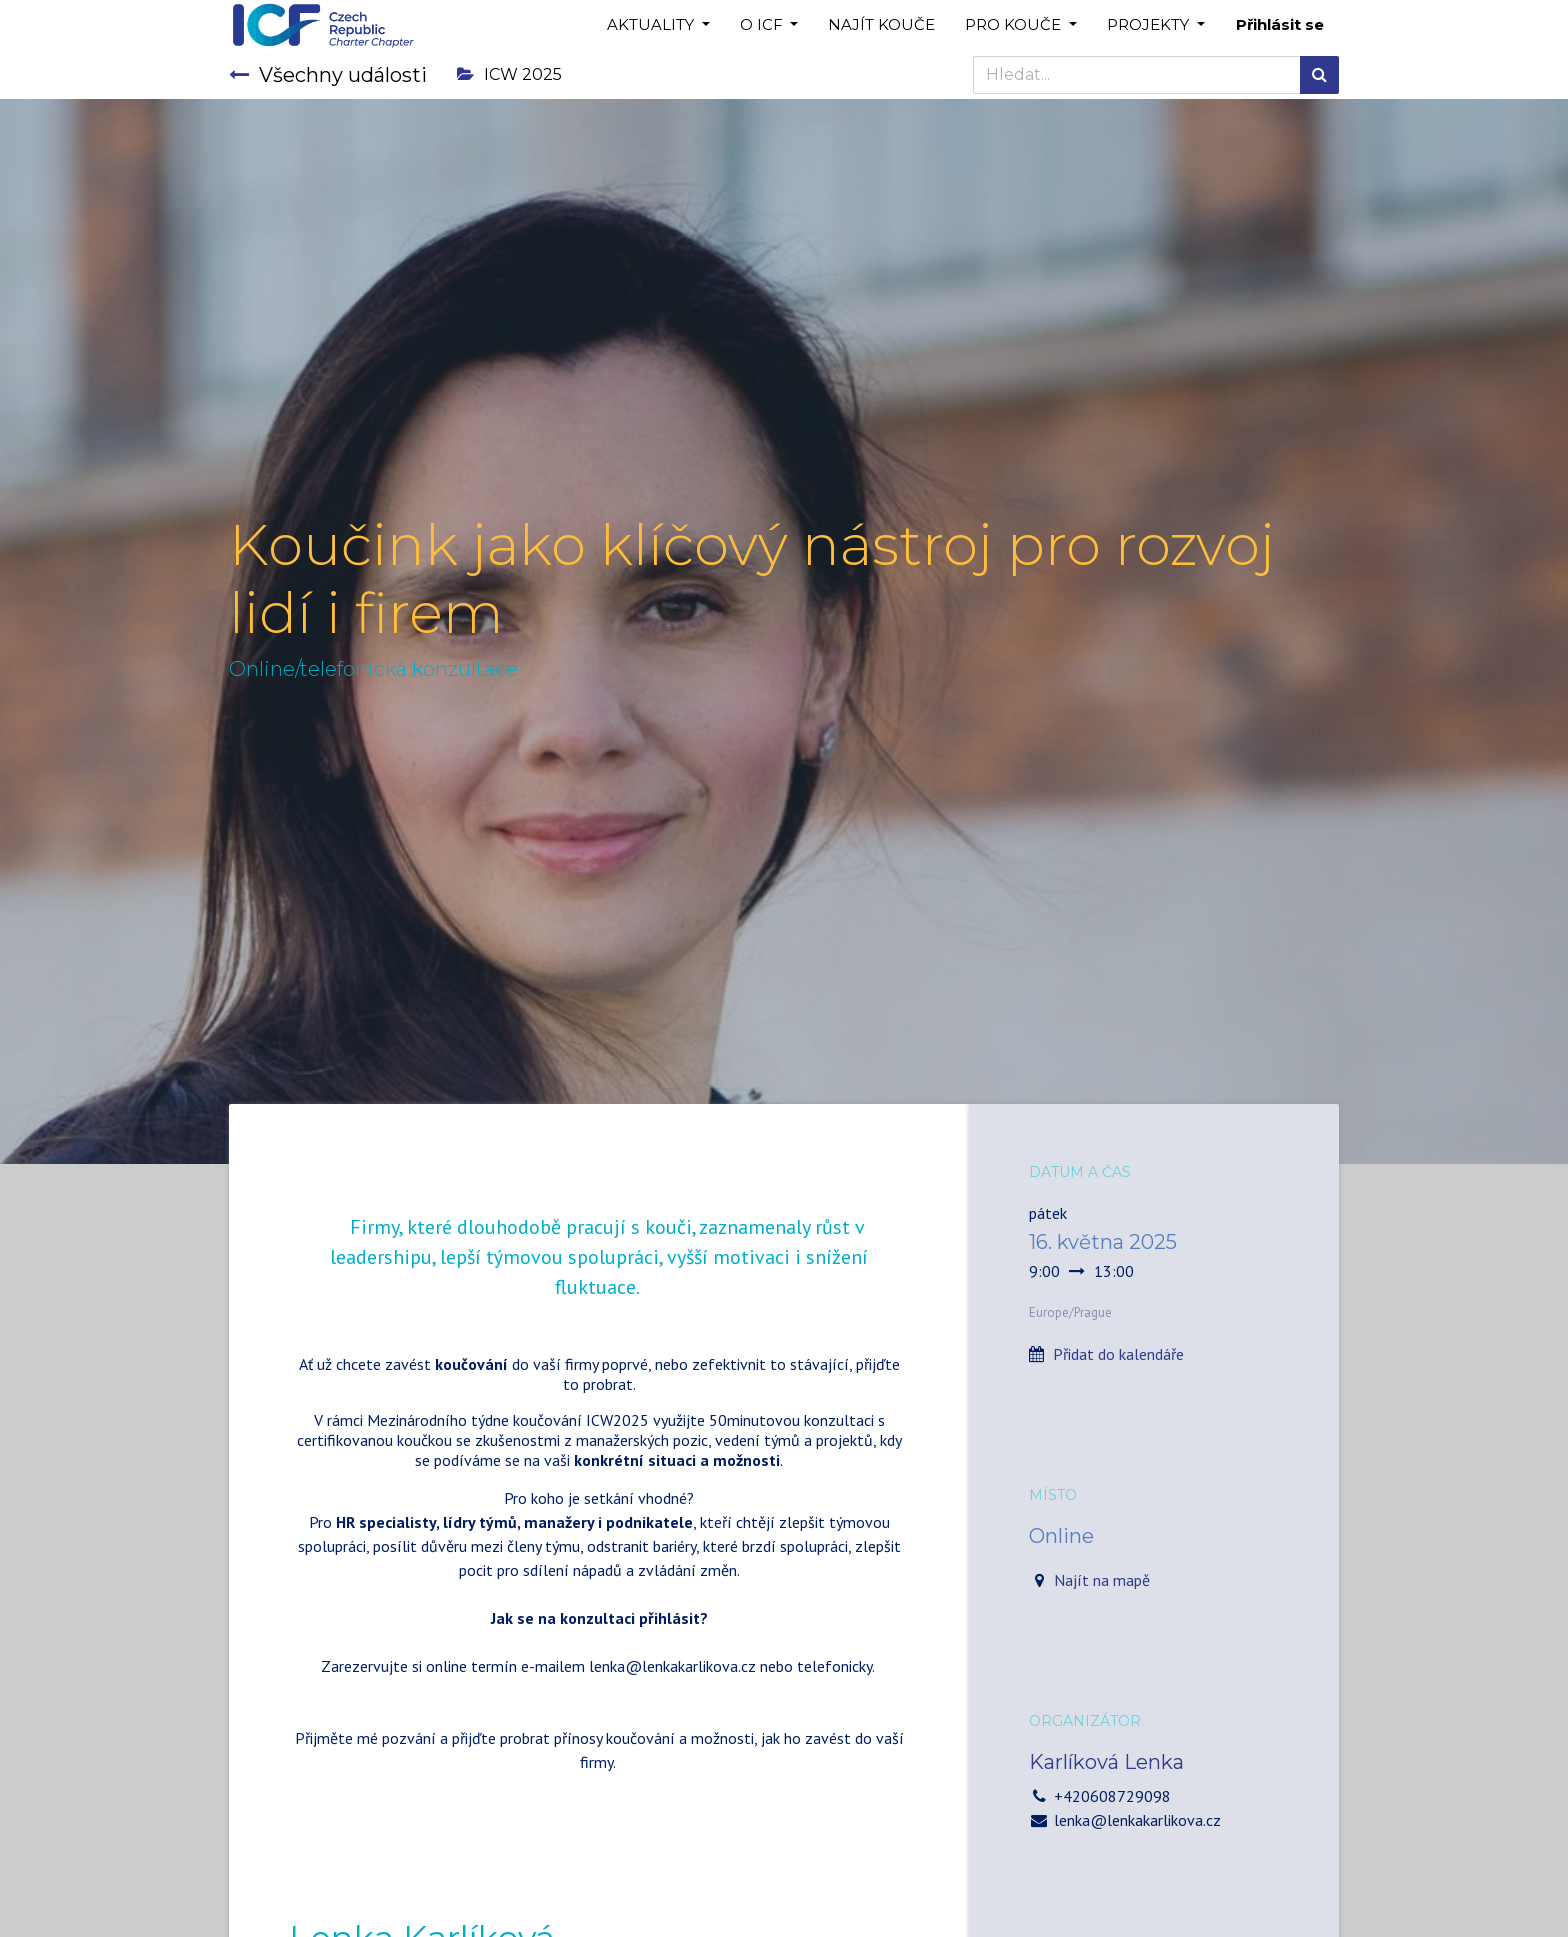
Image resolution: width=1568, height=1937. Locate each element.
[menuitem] (881, 25)
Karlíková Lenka (1106, 1762)
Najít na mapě (1102, 1580)
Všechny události (328, 75)
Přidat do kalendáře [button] (1118, 1354)
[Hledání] (1319, 75)
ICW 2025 (509, 74)
